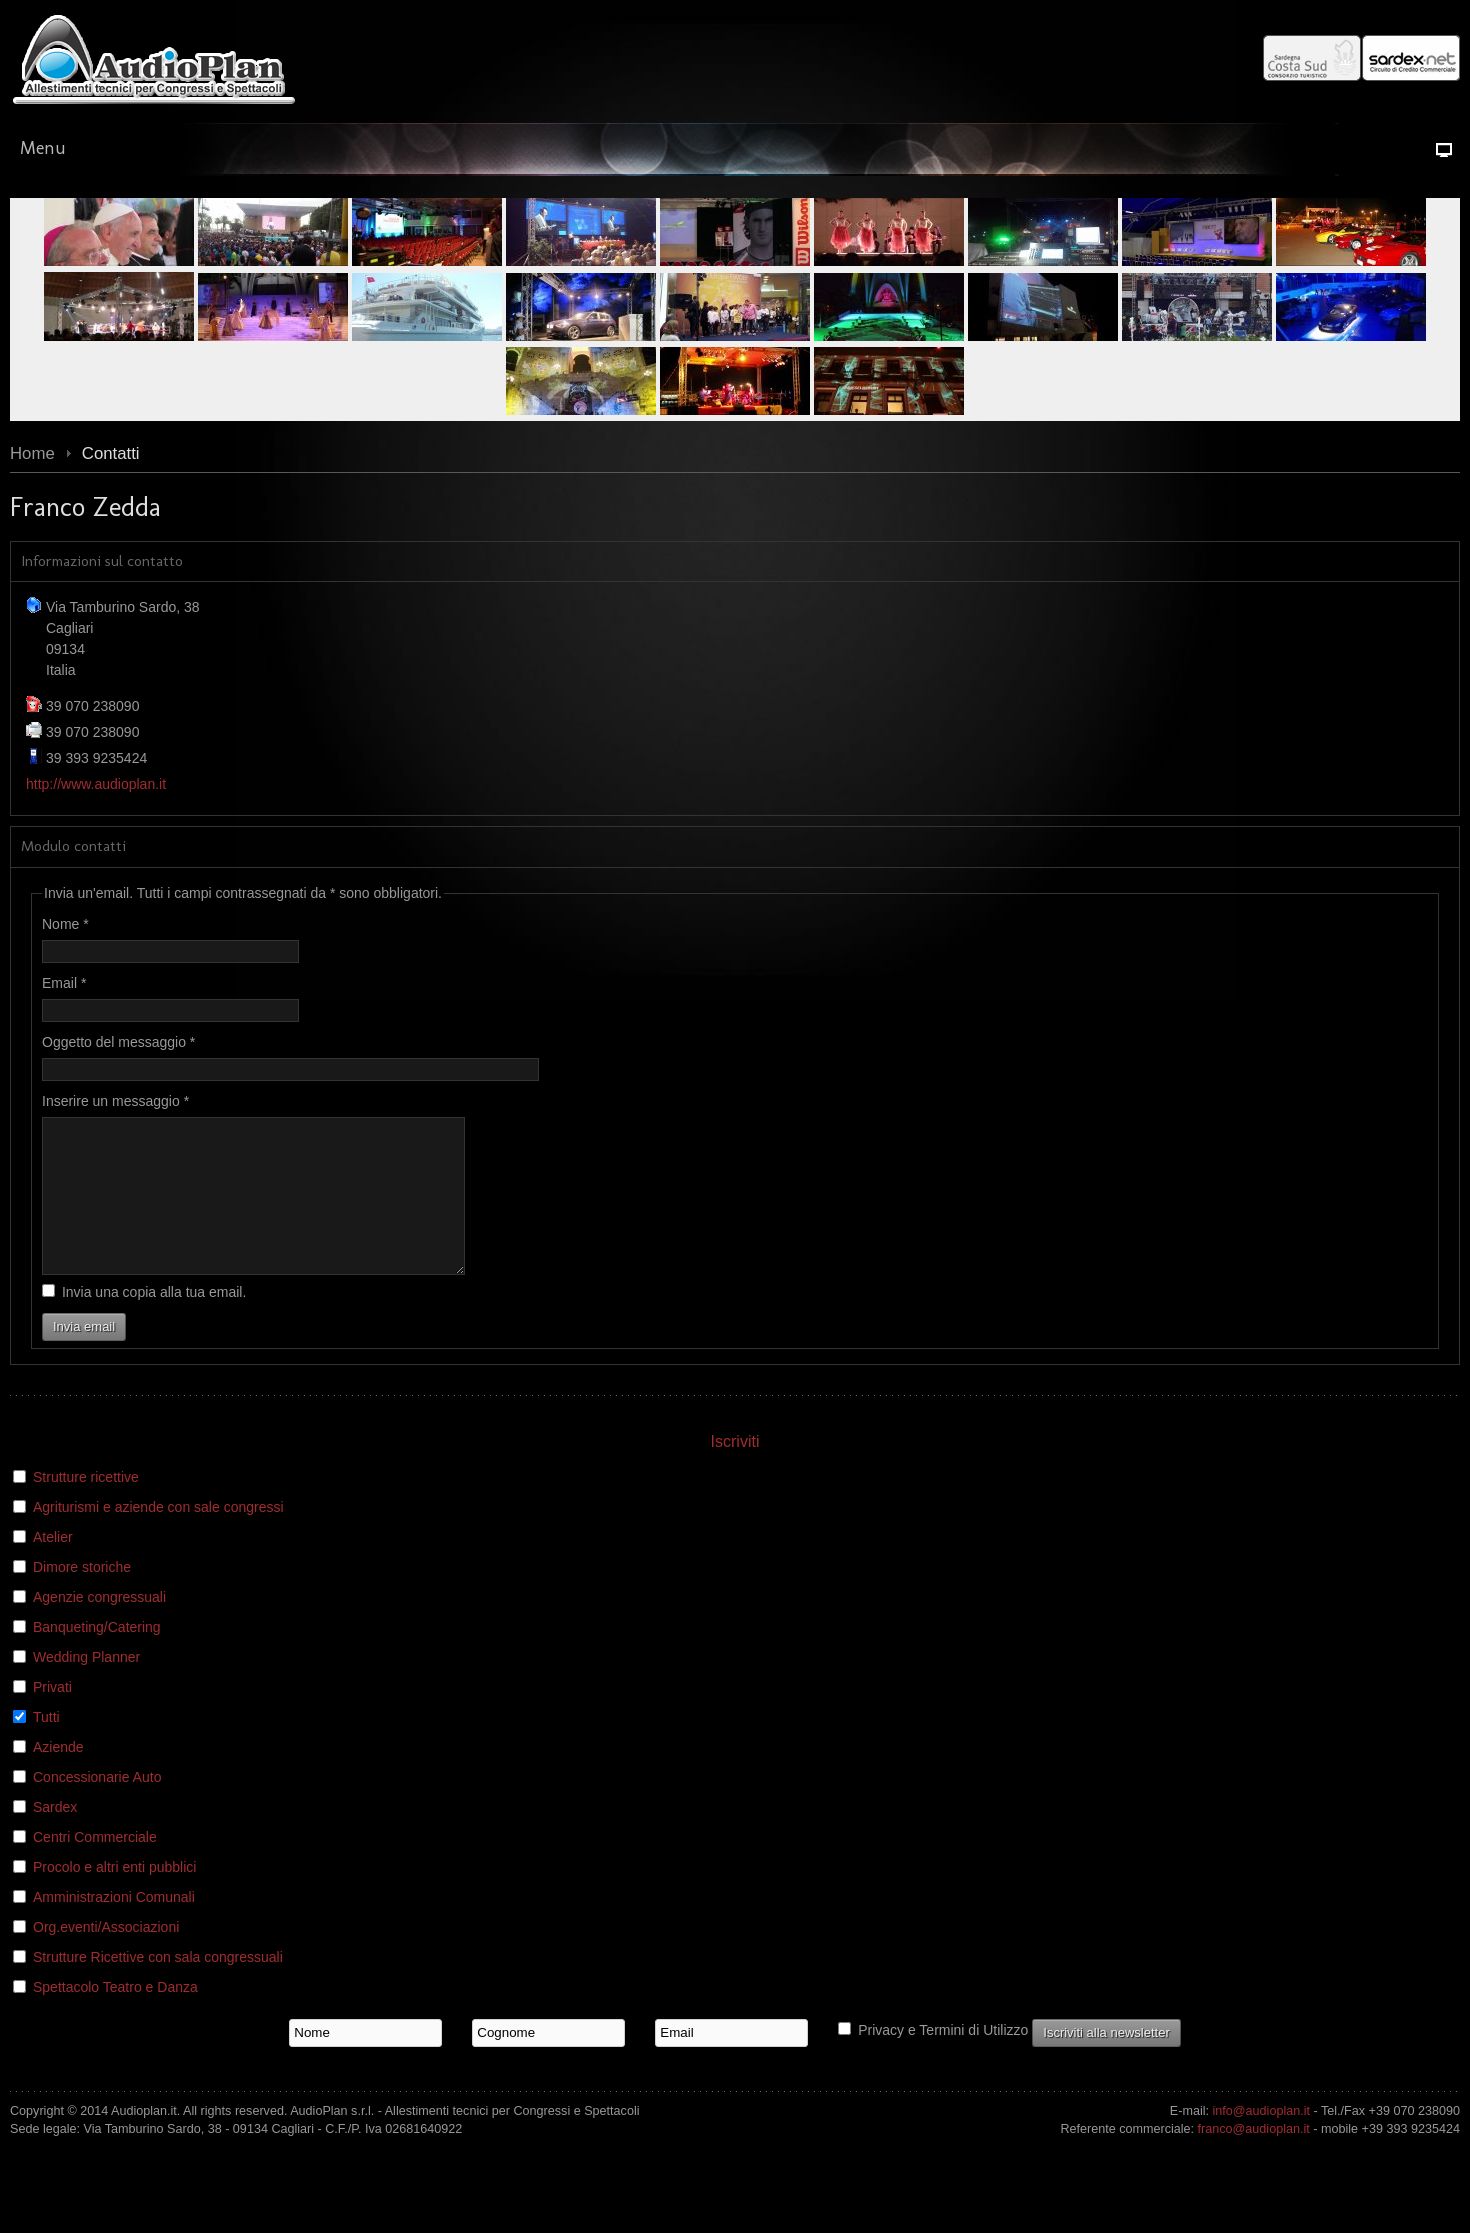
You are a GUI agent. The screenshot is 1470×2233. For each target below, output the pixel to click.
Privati (52, 1717)
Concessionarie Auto (97, 1807)
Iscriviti (735, 1471)
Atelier (53, 1567)
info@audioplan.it (1262, 2141)
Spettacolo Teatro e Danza (115, 2017)
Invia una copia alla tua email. (154, 1322)
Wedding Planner (86, 1687)
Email (64, 983)
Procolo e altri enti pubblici (114, 1897)
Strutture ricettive (86, 1507)
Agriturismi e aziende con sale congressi (158, 1537)
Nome (65, 924)
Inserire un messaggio (115, 1101)
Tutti (46, 1747)
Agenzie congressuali (99, 1627)
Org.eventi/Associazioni (106, 1957)
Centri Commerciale (95, 1867)
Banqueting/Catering (97, 1657)
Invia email (84, 1356)
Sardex (55, 1837)
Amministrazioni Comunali (114, 1927)
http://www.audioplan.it (96, 784)
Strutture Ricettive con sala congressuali (158, 1987)
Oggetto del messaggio (118, 1042)
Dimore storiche (82, 1597)
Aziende (58, 1777)
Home (32, 453)
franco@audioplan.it (1254, 2159)
